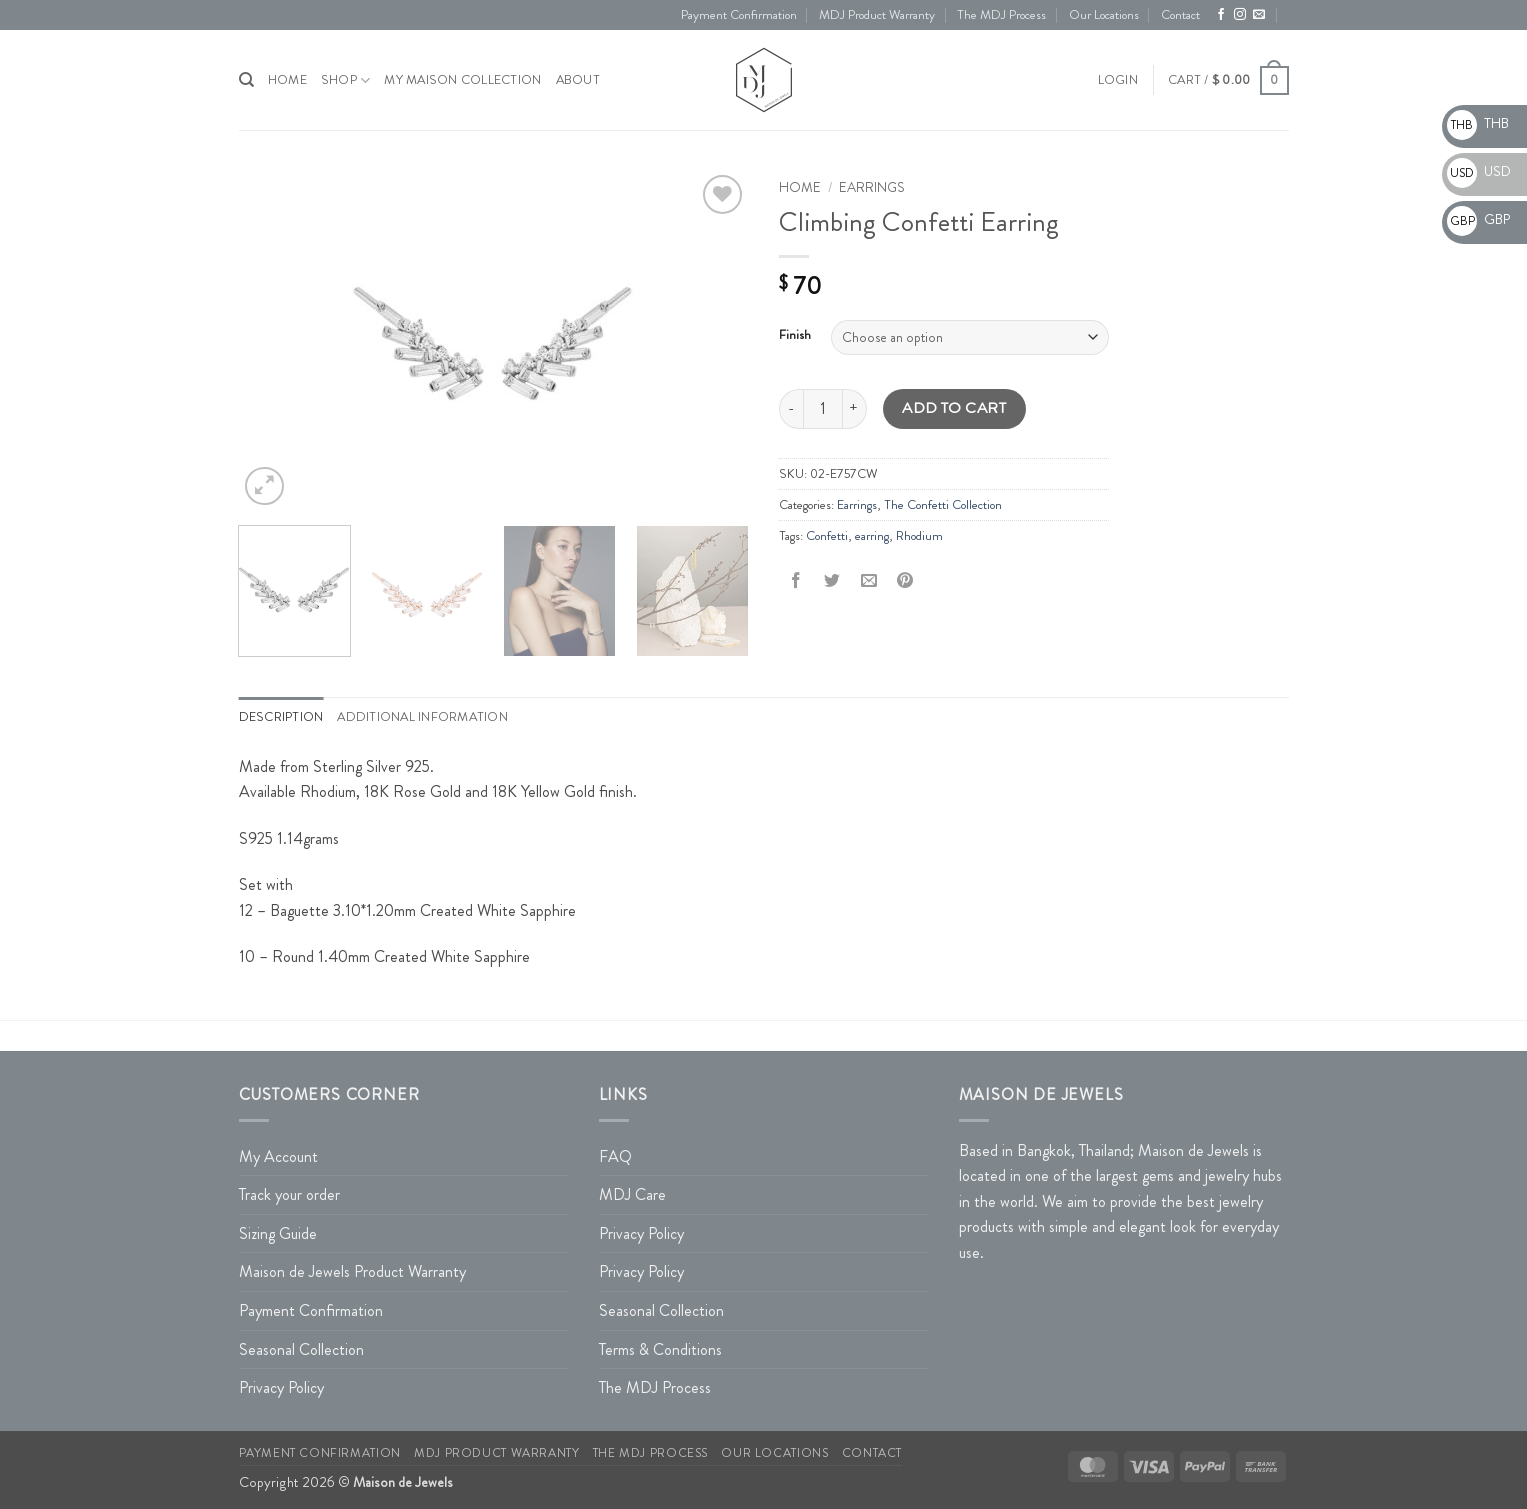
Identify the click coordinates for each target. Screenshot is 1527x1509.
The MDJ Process (1001, 15)
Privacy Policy (281, 1387)
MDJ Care (632, 1194)
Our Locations (1104, 15)
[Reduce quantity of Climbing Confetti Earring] (791, 409)
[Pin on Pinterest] (904, 581)
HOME (287, 80)
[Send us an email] (1259, 15)
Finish (795, 335)
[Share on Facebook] (796, 581)
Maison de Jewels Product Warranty (352, 1271)
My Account (278, 1156)
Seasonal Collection (301, 1349)
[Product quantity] (823, 409)
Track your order (289, 1194)
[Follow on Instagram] (1240, 15)
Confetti (827, 536)
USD (1479, 171)
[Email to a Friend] (868, 581)
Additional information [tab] (422, 717)
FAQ (615, 1156)
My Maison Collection (462, 80)
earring (872, 536)
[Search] (246, 80)
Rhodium (919, 536)
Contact (1180, 15)
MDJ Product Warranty (877, 15)
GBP (1478, 219)
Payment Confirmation (739, 15)
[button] (1118, 80)
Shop (345, 80)
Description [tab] (281, 717)
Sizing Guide (278, 1233)
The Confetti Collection (943, 505)
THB (1478, 123)
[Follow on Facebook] (1221, 15)
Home (800, 187)
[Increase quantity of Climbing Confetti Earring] (855, 409)
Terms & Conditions (660, 1349)
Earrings (872, 187)
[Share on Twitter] (832, 581)
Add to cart (954, 408)
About (578, 80)
